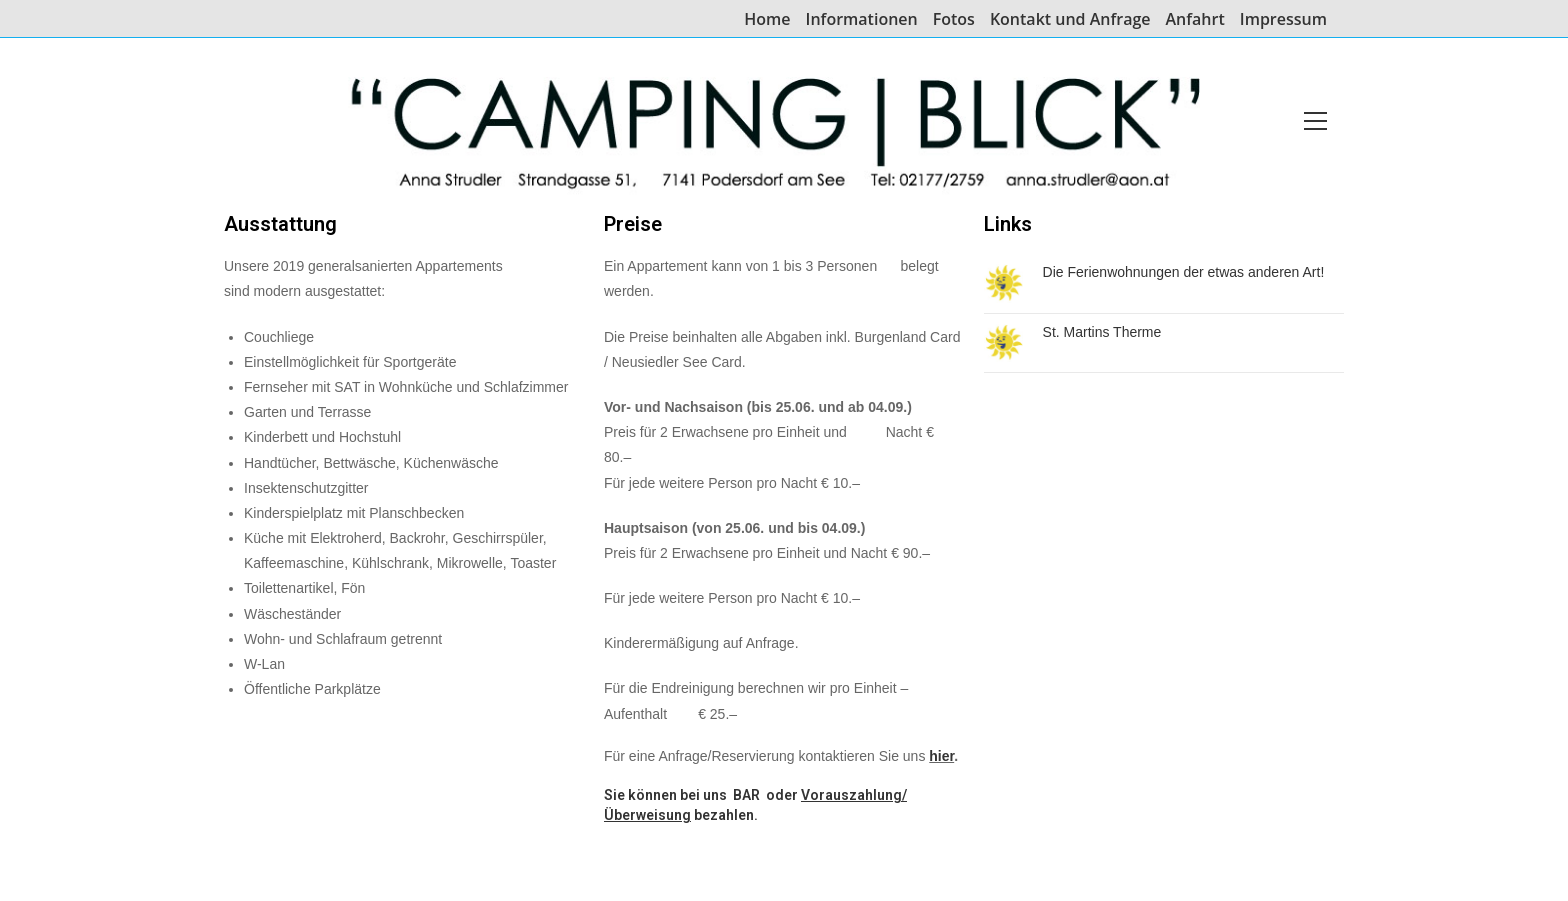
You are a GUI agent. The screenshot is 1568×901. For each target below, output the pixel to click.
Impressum (1283, 19)
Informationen (862, 19)
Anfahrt (1195, 19)
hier (941, 756)
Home (767, 19)
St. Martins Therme (1102, 332)
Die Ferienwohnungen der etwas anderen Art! (1184, 272)
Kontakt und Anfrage (1070, 19)
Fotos (954, 19)
